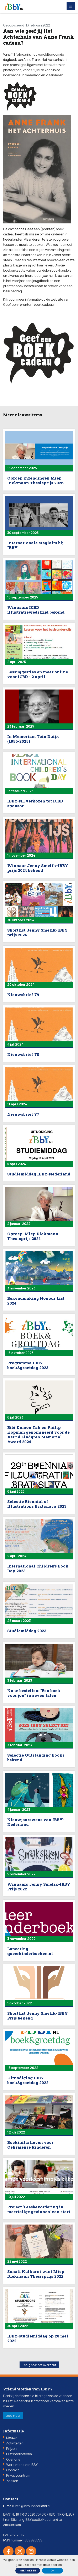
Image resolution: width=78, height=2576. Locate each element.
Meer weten (28, 2570)
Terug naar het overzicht (39, 2365)
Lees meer (13, 2416)
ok (52, 2570)
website (57, 299)
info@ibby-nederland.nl (32, 2506)
